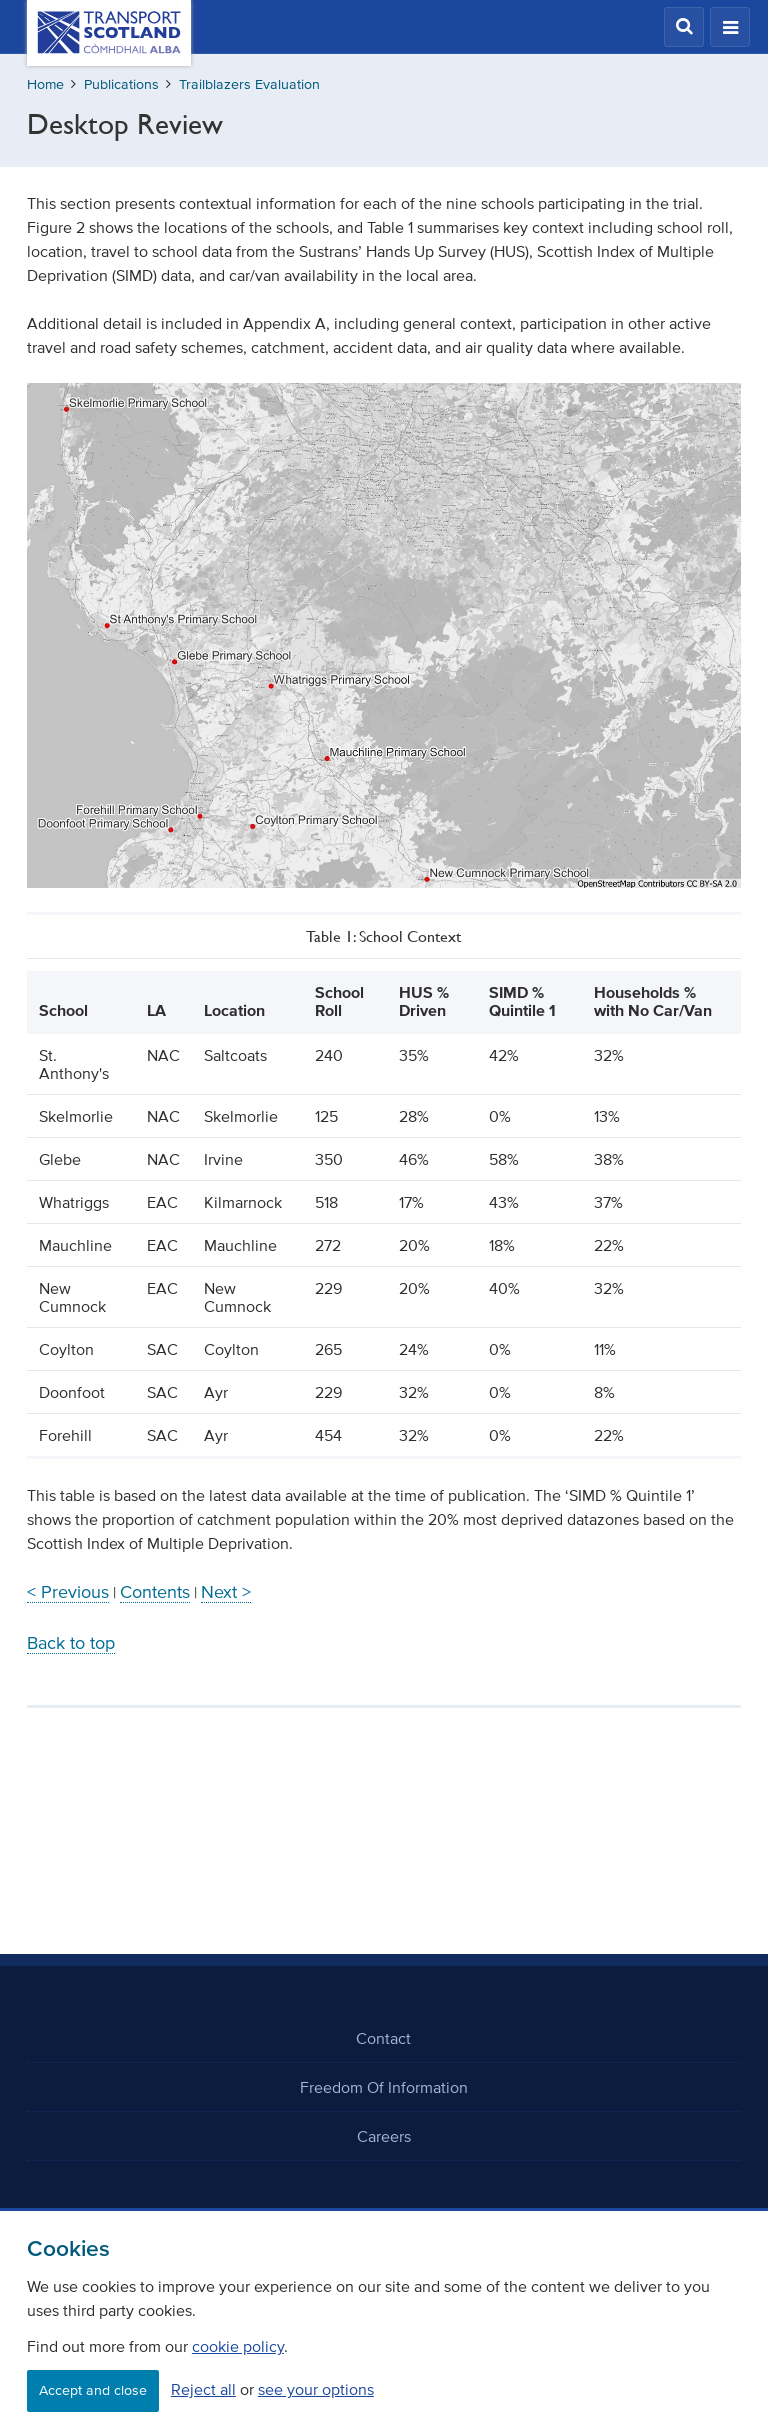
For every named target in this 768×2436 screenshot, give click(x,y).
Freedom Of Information (384, 2087)
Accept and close (93, 2390)
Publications (121, 84)
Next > (226, 1592)
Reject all (203, 2389)
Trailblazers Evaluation (249, 84)
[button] (684, 27)
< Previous (68, 1592)
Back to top (71, 1643)
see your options (316, 2389)
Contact (383, 2038)
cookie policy (238, 2346)
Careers (384, 2136)
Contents (155, 1592)
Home (45, 84)
